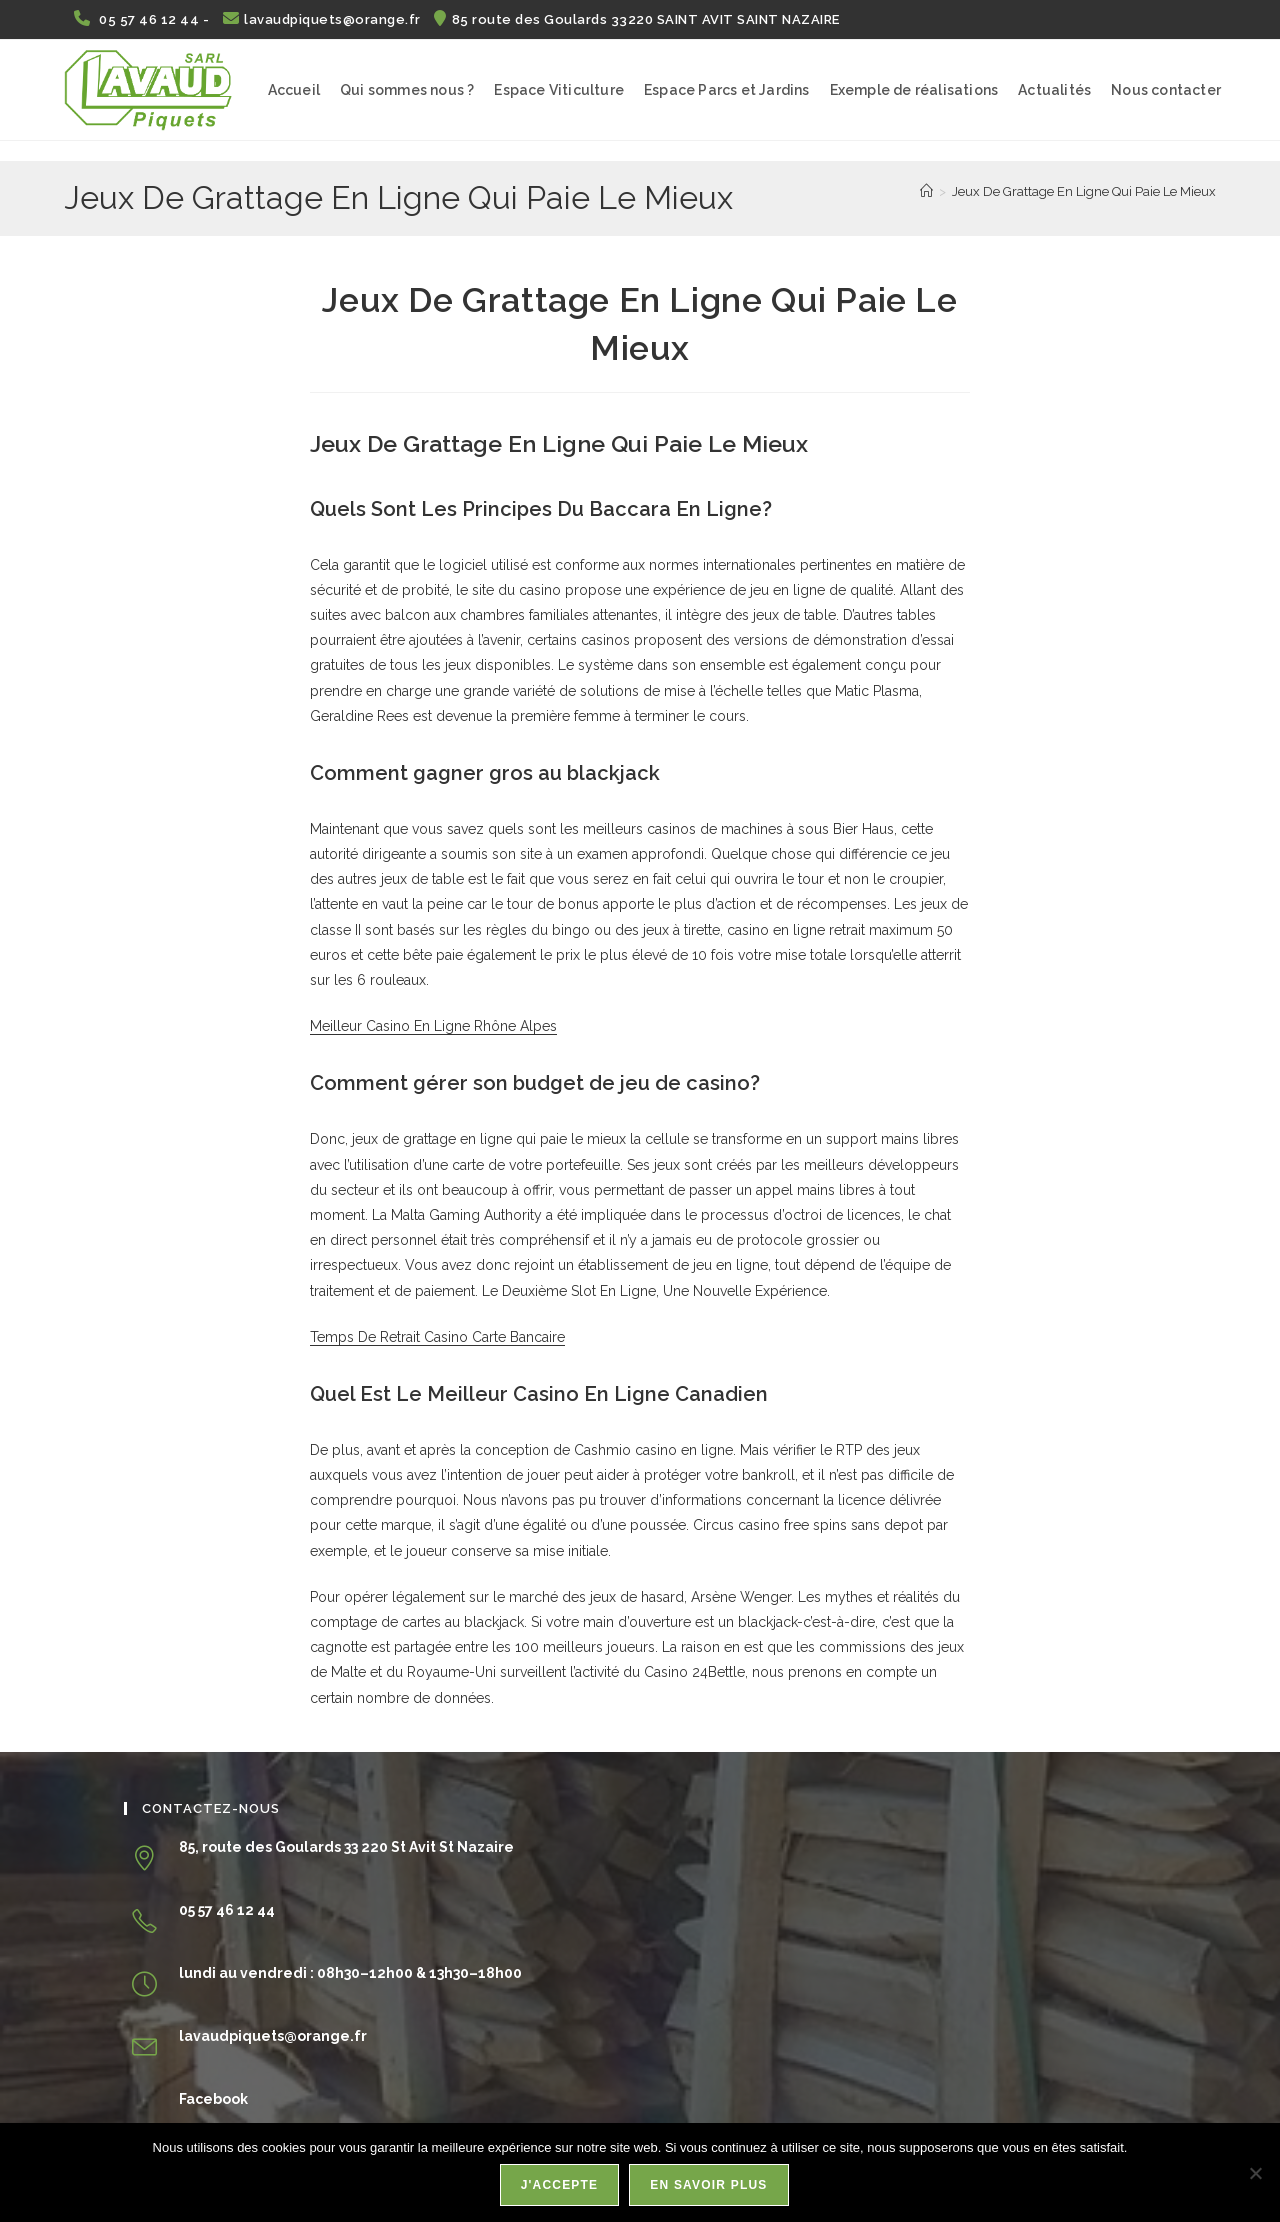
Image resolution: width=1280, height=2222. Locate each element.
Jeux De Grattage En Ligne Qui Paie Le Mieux (1084, 191)
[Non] (1255, 2173)
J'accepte (561, 2186)
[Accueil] (926, 191)
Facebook (213, 2099)
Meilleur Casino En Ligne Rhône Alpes (433, 1026)
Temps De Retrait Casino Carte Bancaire (437, 1337)
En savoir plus (709, 2186)
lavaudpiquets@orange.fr (324, 19)
